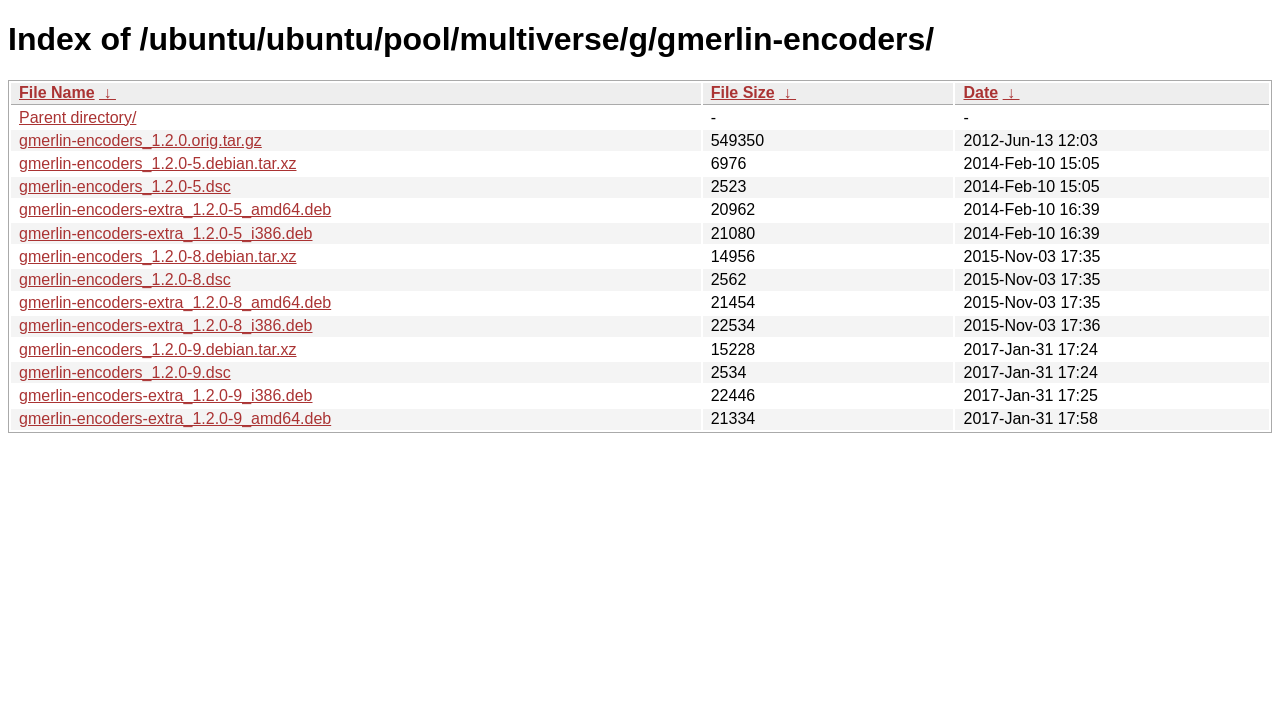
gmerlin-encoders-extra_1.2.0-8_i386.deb (166, 325)
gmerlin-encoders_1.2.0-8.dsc (125, 279)
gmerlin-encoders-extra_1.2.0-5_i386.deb (166, 233)
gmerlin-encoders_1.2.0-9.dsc (125, 372)
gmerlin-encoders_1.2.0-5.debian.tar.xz (158, 163)
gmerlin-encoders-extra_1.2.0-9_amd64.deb (175, 418)
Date (980, 92)
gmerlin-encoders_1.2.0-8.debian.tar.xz (158, 256)
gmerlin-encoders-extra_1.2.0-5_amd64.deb (175, 209)
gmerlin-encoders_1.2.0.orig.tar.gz (140, 140)
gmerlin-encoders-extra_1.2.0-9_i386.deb (166, 395)
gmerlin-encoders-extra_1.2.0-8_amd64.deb (175, 302)
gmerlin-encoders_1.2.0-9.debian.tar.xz (158, 349)
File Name (57, 92)
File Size (743, 92)
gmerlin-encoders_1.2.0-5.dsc (125, 186)
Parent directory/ (77, 117)
